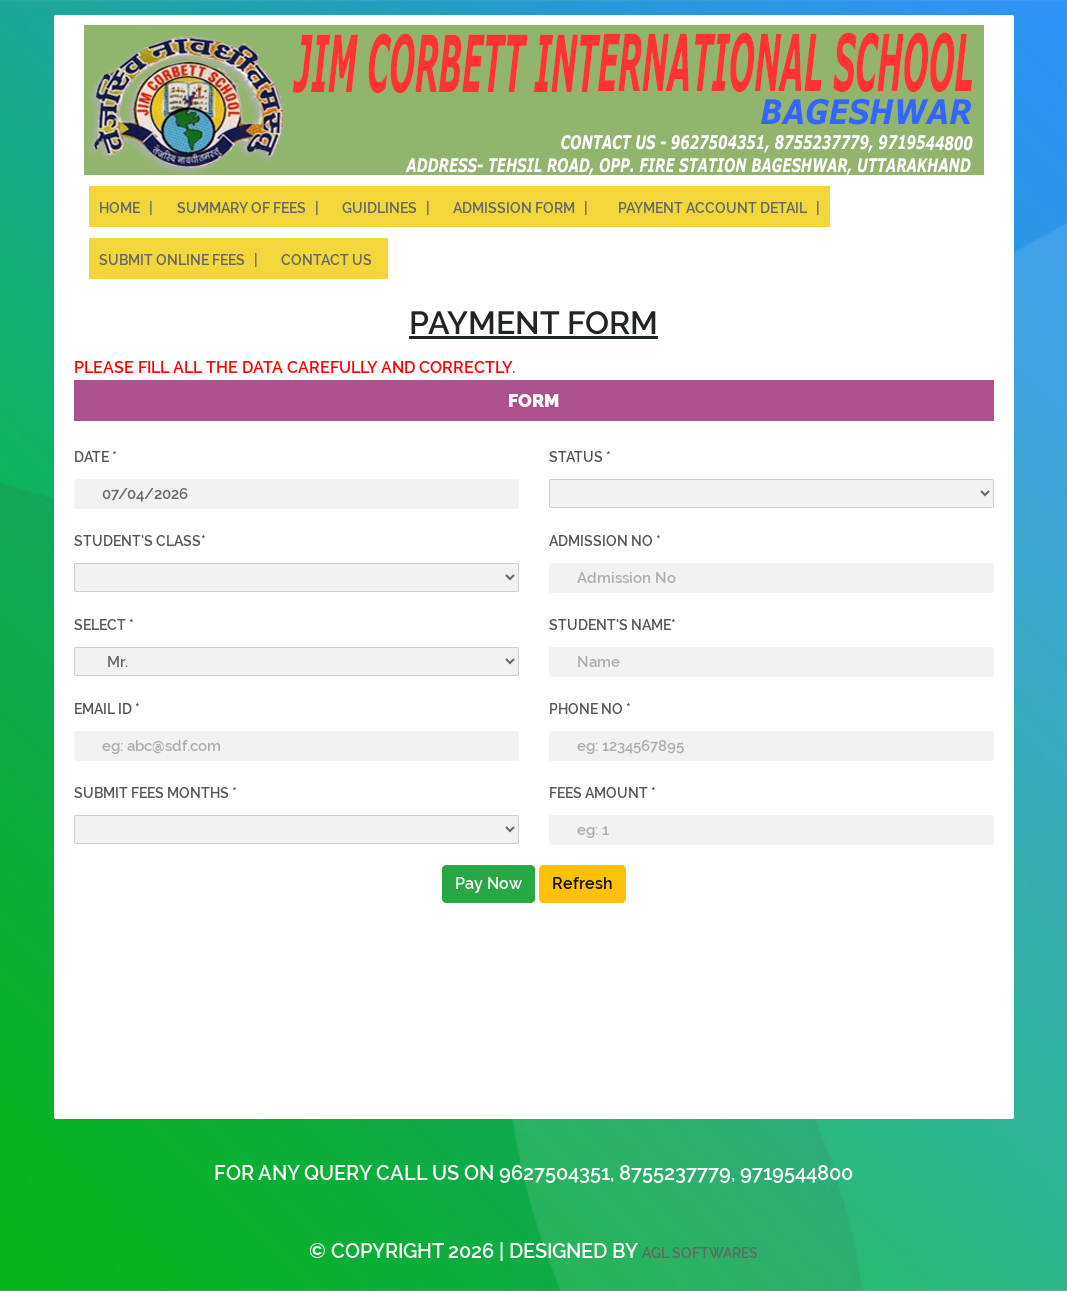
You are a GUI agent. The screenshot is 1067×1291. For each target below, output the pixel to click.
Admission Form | (523, 208)
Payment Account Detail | (719, 208)
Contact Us (329, 260)
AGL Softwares (700, 1253)
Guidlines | (387, 208)
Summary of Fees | (249, 208)
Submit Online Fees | (180, 260)
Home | (126, 208)
